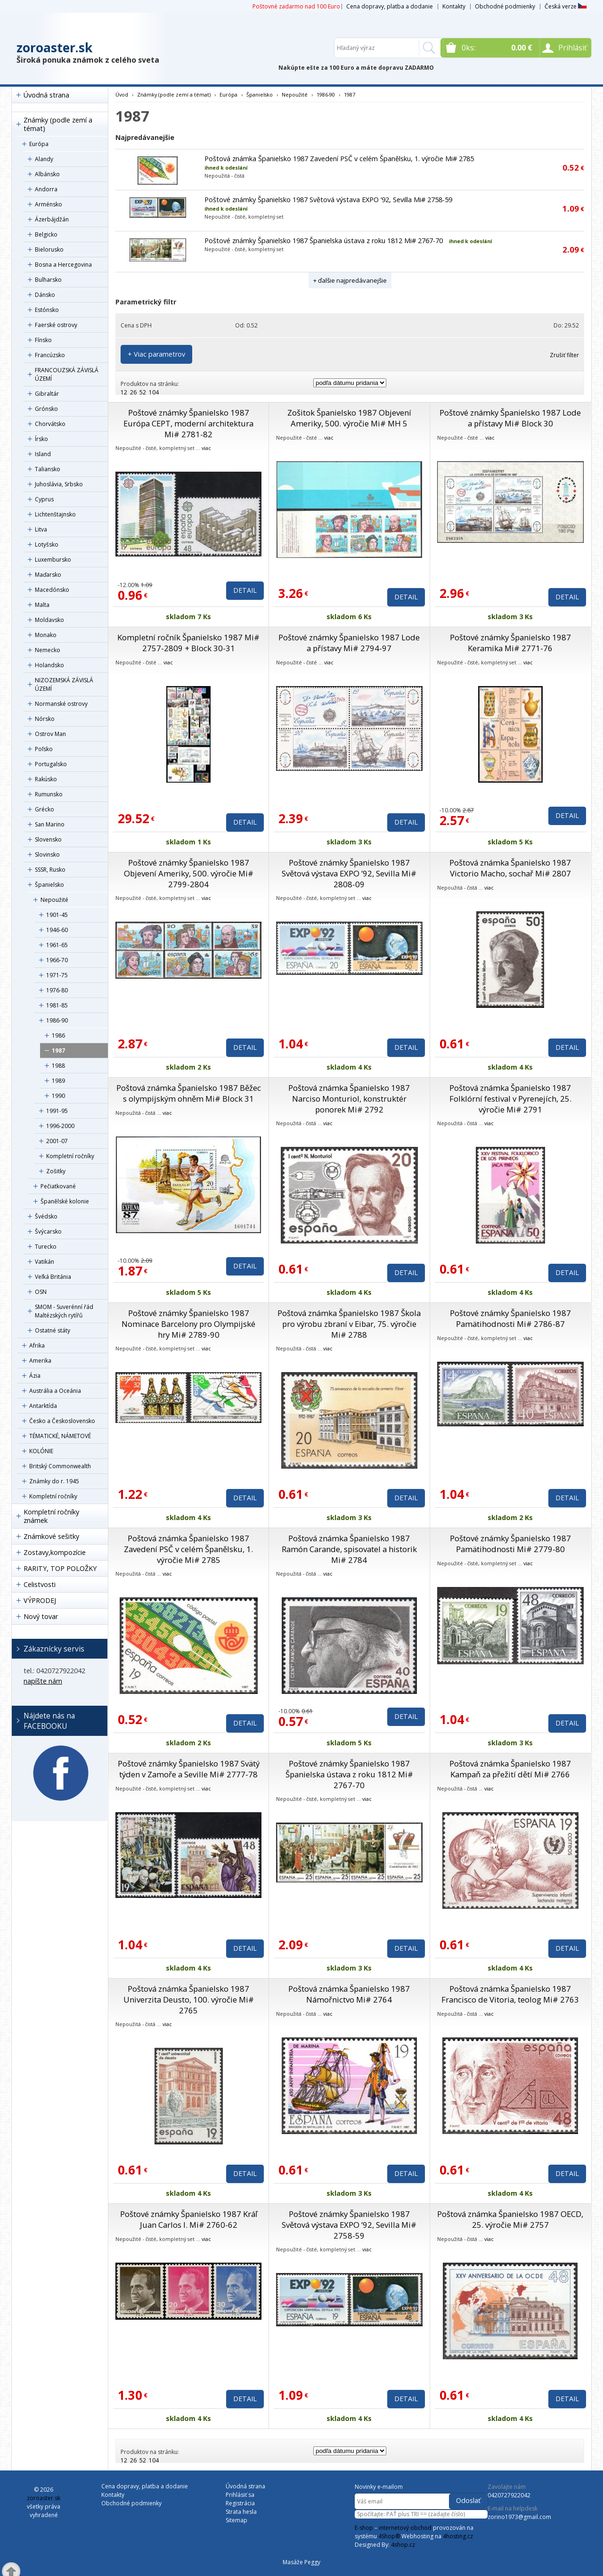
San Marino (50, 824)
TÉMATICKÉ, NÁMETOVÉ (60, 1436)
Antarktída (43, 1406)
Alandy (44, 159)
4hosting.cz (458, 2536)
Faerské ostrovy (56, 325)
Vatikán (44, 1262)
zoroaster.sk (54, 47)
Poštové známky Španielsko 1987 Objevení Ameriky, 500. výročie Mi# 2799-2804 (188, 873)
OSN (41, 1292)
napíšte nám (43, 1680)
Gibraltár (47, 394)
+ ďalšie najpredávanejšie (350, 280)
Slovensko (48, 839)
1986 (58, 1035)
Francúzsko (50, 355)
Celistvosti (40, 1584)
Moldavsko (49, 620)
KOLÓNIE (41, 1451)
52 (142, 392)
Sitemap (236, 2520)
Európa (39, 144)
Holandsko (49, 665)
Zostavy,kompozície (55, 1552)
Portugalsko (51, 764)
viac (206, 447)
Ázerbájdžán (52, 219)
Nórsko (45, 719)
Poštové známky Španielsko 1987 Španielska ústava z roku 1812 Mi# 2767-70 (323, 240)
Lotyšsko (46, 544)
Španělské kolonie (65, 1201)
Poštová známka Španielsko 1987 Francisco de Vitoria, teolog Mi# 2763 (510, 1994)
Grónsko (46, 409)
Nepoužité (54, 900)
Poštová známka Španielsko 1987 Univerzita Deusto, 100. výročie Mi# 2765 (188, 1999)
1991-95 (57, 1111)
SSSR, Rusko (50, 870)
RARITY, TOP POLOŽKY (60, 1568)
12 (124, 392)
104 (154, 392)
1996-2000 (60, 1126)
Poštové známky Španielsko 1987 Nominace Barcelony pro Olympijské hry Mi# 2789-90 (188, 1324)
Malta (42, 605)
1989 (58, 1081)
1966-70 (57, 960)
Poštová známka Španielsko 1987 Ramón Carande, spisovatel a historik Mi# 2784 (349, 1549)
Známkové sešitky (51, 1536)
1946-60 (57, 930)
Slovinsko (47, 854)
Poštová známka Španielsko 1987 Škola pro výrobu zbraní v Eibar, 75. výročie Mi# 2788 (349, 1324)
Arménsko (48, 204)
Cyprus (44, 499)
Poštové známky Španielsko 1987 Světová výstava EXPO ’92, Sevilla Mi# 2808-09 (349, 873)
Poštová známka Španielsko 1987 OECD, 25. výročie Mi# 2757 (510, 2219)
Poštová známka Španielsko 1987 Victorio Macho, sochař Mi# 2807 (510, 868)
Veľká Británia (53, 1277)
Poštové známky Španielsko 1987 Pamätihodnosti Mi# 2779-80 (510, 1543)
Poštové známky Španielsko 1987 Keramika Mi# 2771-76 (510, 643)
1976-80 (57, 990)
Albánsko (47, 174)
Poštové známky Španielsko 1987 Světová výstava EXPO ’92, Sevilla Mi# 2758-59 (328, 199)
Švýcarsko (48, 1231)
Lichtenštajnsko (55, 514)
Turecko (46, 1247)
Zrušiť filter (564, 355)
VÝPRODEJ (40, 1600)
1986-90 (57, 1020)
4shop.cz (403, 2545)
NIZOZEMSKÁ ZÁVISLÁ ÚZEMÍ (64, 684)
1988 (58, 1066)
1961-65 (57, 945)
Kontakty (453, 6)
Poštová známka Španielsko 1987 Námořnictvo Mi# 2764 (349, 1994)
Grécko (44, 809)
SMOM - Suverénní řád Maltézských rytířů (64, 1311)
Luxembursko (53, 560)
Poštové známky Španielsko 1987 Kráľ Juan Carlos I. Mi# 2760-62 (188, 2219)
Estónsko (47, 310)
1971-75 (57, 975)
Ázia (35, 1376)
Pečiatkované (58, 1186)
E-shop (364, 2528)
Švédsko (46, 1216)
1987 (58, 1051)
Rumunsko (49, 794)
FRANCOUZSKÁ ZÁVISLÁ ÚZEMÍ (66, 374)
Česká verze (566, 6)
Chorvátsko (50, 424)
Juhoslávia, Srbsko (59, 484)
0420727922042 (509, 2495)
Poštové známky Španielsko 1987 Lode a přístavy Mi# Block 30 (510, 418)
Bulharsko (48, 280)
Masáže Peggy (301, 2562)
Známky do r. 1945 (54, 1481)
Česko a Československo (62, 1421)
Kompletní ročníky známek (51, 1516)
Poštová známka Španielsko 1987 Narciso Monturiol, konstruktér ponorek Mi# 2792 (349, 1098)
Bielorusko (49, 249)
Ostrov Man (50, 734)
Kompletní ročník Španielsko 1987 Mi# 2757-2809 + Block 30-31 (188, 643)
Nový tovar (41, 1616)
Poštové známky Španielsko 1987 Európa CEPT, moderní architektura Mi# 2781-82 (188, 423)
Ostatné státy (52, 1330)
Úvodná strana (46, 94)
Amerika (40, 1361)
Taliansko (47, 469)
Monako (46, 635)
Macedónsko (52, 590)
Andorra (46, 189)
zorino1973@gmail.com (519, 2517)
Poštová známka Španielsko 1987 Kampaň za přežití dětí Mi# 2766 (510, 1769)
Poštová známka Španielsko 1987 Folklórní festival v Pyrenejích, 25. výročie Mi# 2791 (510, 1098)
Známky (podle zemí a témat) (58, 124)
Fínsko (43, 340)
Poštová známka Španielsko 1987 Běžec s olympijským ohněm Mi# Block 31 (188, 1093)
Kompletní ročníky (70, 1156)
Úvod (121, 94)
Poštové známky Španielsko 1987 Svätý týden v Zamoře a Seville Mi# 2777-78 (189, 1769)
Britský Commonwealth (60, 1466)
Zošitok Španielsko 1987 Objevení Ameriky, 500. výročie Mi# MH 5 (349, 418)
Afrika (37, 1345)
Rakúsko (46, 779)
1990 (58, 1096)
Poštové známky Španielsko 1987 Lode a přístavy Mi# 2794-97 (349, 643)
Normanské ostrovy (61, 704)
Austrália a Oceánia (55, 1391)
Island (43, 454)
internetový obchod (405, 2528)
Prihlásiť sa (240, 2495)
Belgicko (46, 234)
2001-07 (57, 1141)
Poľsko (44, 749)
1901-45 (57, 915)
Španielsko (49, 885)
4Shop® (389, 2536)
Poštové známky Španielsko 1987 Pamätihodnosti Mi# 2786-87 (510, 1318)
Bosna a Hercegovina (63, 265)
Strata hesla (241, 2512)
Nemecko (47, 650)
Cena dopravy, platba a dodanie (389, 6)
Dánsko (45, 295)
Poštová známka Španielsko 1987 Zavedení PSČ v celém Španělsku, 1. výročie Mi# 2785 (339, 158)
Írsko (41, 439)
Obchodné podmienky (505, 6)
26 (133, 392)
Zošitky (55, 1171)
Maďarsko (48, 575)
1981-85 (57, 1005)
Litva (41, 529)
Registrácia (240, 2503)
